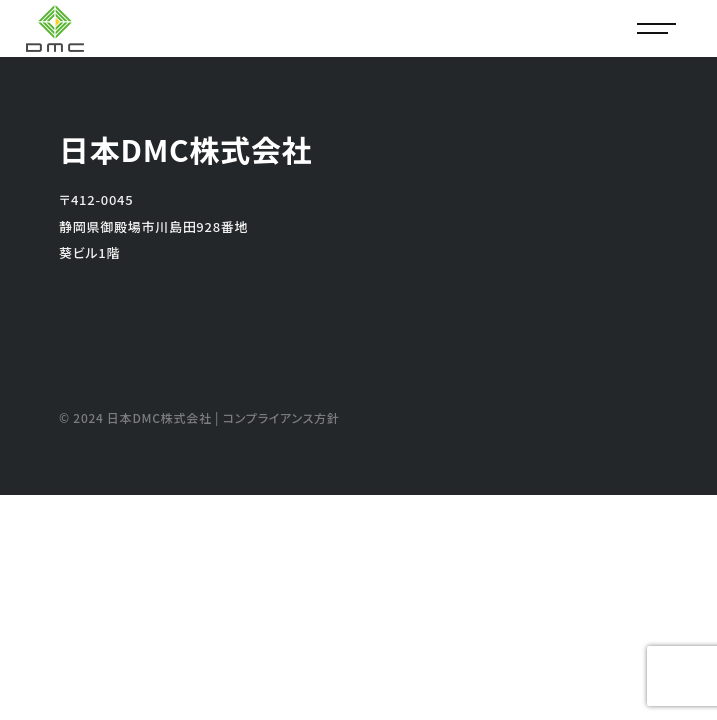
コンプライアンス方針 (281, 417)
